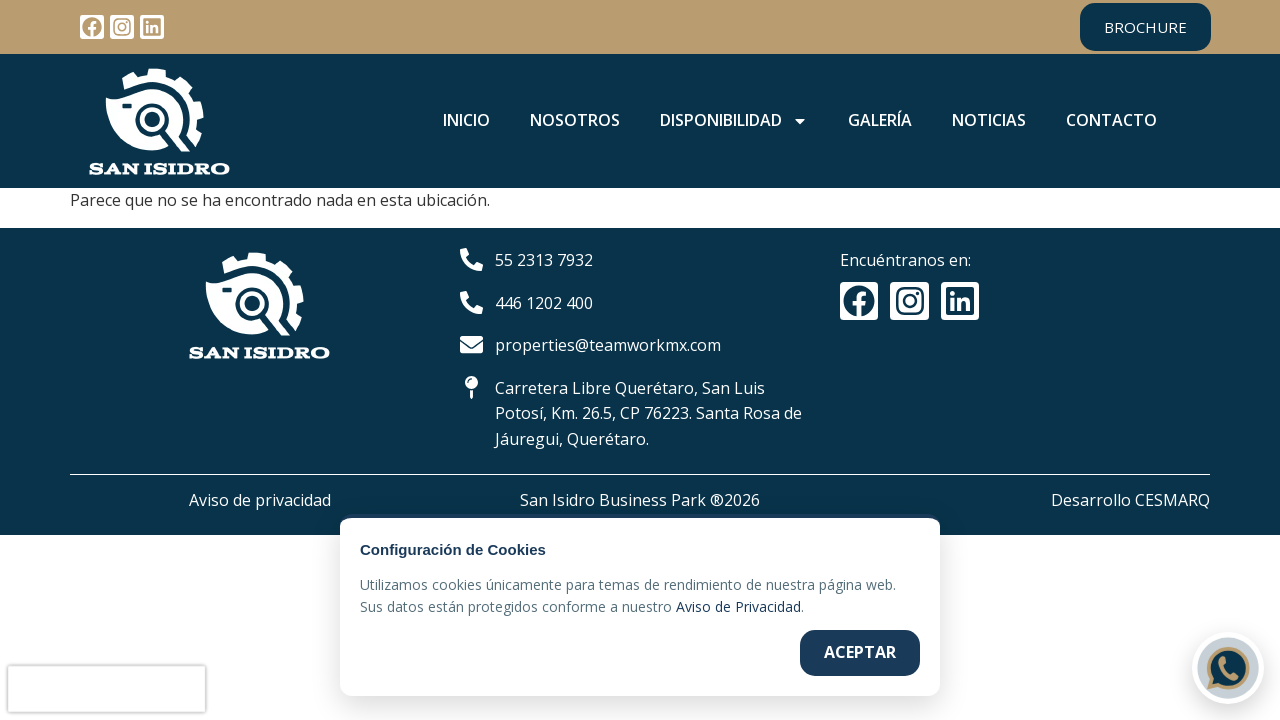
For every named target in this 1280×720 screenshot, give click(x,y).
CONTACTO (1111, 120)
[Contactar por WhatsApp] (1228, 668)
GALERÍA (880, 120)
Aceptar (860, 652)
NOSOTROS (575, 120)
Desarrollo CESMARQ (1130, 500)
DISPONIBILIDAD (734, 121)
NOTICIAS (989, 120)
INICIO (466, 120)
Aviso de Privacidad (738, 606)
